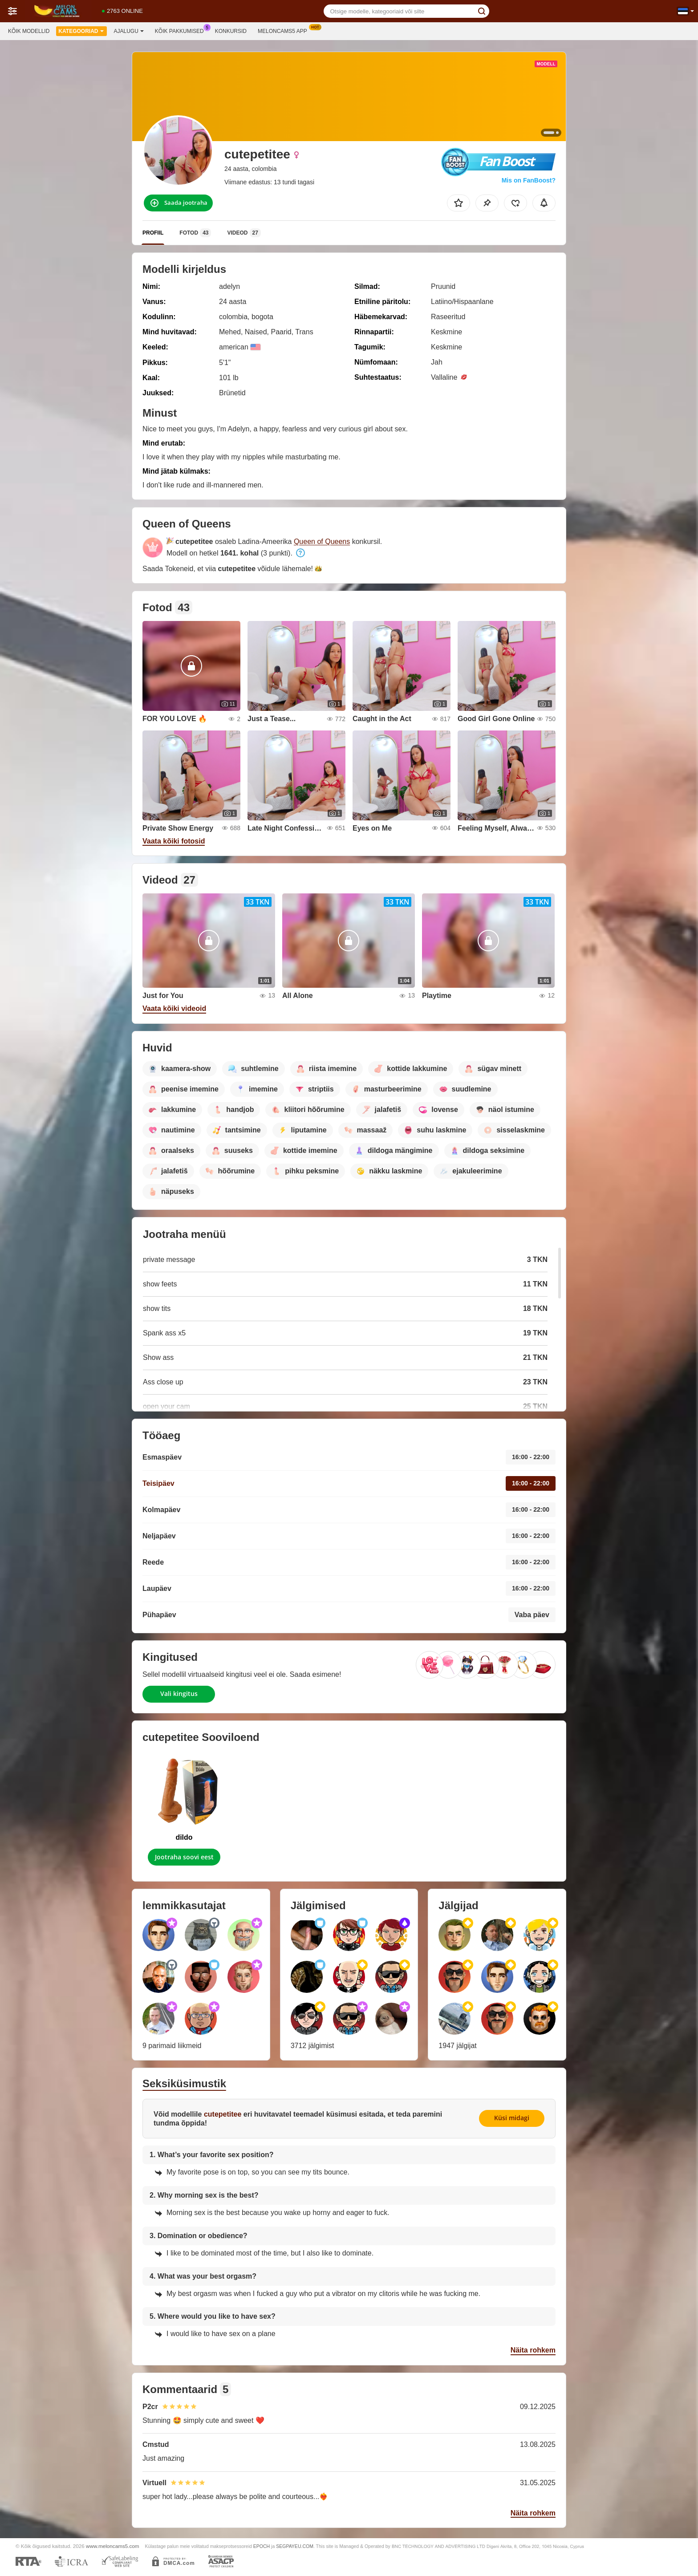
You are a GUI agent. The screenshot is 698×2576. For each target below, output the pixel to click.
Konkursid (231, 31)
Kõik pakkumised (181, 30)
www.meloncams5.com (112, 2546)
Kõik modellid (28, 31)
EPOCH (261, 2546)
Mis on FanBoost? (529, 180)
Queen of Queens (322, 541)
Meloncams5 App (285, 30)
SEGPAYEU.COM (294, 2546)
